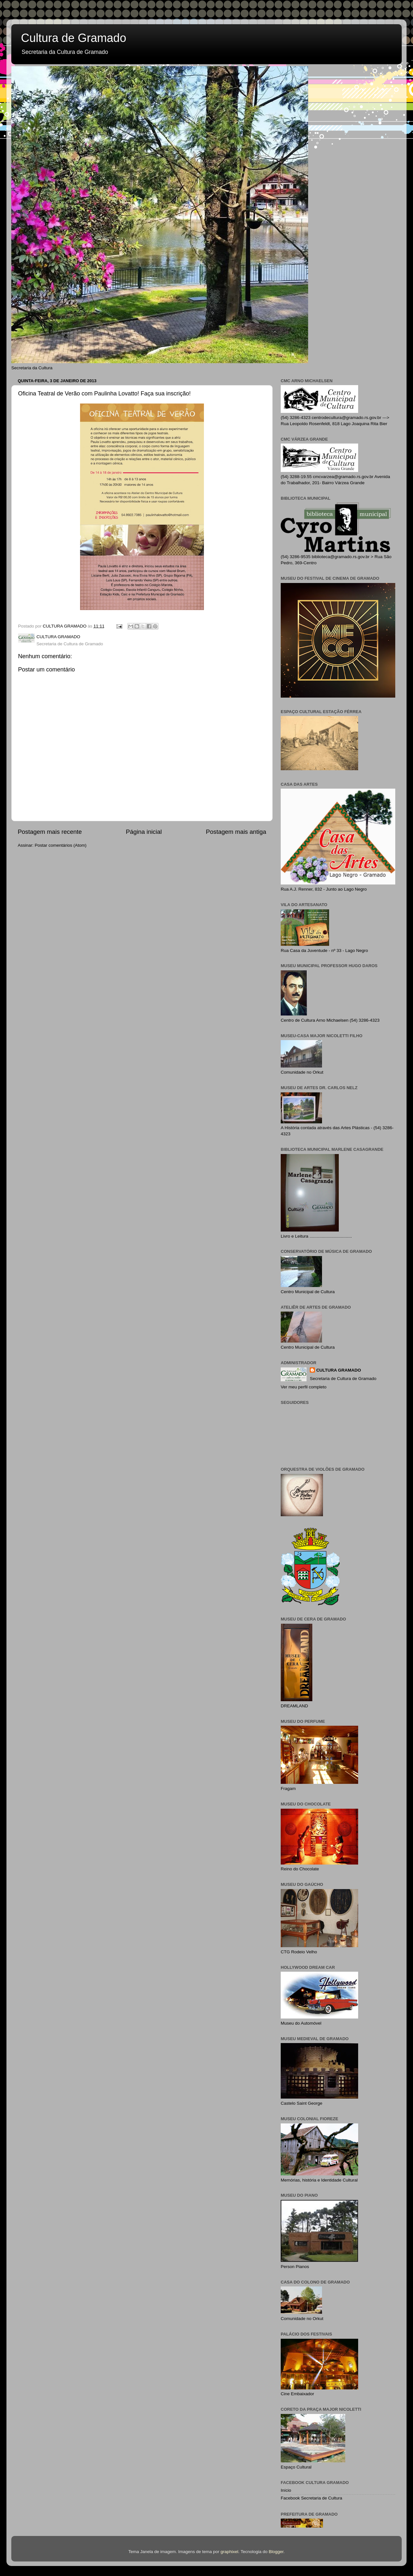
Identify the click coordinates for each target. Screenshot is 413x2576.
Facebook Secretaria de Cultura (311, 2498)
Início (286, 2490)
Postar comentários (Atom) (61, 845)
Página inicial (144, 831)
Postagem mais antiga (236, 831)
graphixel (229, 2551)
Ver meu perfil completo (304, 1387)
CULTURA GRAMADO (338, 1370)
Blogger (276, 2551)
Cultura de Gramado (73, 38)
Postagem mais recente (50, 831)
